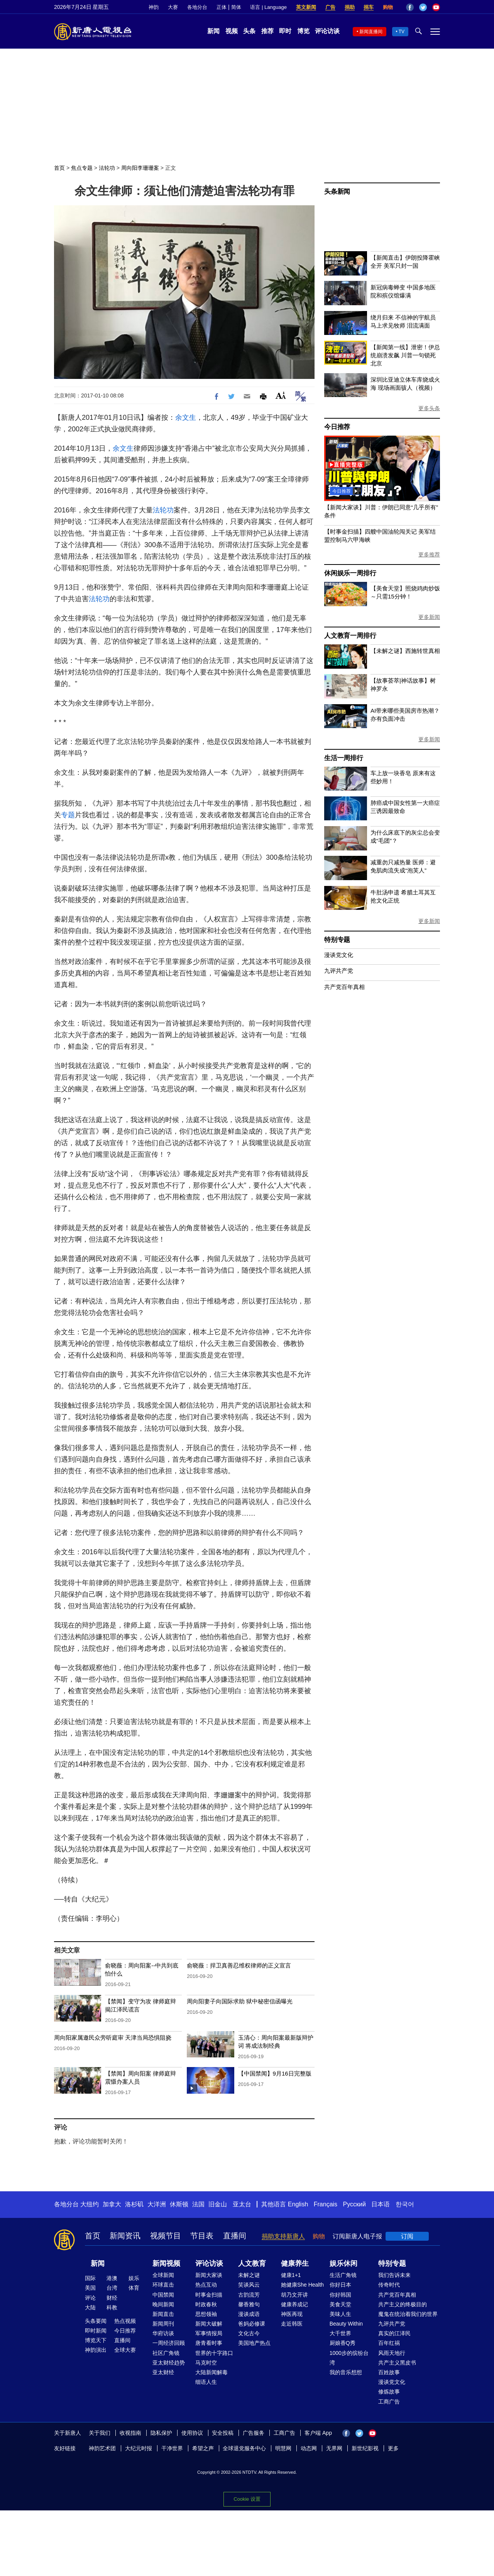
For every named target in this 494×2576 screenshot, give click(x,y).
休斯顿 (179, 2204)
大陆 (90, 2307)
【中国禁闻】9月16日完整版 (274, 2073)
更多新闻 (429, 617)
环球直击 (163, 2285)
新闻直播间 (370, 31)
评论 (90, 2298)
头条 (249, 31)
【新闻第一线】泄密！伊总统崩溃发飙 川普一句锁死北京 (405, 355)
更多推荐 (429, 554)
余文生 (185, 417)
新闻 (213, 31)
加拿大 (112, 2204)
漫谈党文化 (338, 955)
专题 (68, 815)
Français (325, 2204)
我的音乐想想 (346, 2372)
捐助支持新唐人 (283, 2236)
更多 (393, 2448)
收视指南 (130, 2433)
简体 (236, 7)
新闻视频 (166, 2263)
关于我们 (99, 2433)
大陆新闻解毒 (211, 2372)
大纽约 (89, 2204)
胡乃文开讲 (294, 2295)
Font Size (280, 395)
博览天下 (96, 2340)
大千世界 (340, 2333)
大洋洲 (156, 2204)
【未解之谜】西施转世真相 (405, 650)
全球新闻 (163, 2275)
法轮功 (107, 168)
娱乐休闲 (343, 2263)
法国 (198, 2204)
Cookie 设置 (247, 2497)
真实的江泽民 (394, 2333)
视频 (231, 31)
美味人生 (340, 2314)
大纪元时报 (138, 2448)
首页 (59, 168)
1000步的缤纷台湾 (349, 2358)
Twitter (423, 7)
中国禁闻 (163, 2295)
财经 (112, 2298)
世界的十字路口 (214, 2353)
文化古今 (249, 2333)
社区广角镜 (165, 2353)
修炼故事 (389, 2391)
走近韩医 (292, 2324)
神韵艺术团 (102, 2448)
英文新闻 (306, 7)
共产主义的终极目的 (402, 2304)
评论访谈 (327, 31)
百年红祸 (389, 2343)
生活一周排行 (343, 758)
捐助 (350, 7)
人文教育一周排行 (350, 635)
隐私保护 (161, 2433)
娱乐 (134, 2278)
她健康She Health (302, 2285)
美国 (90, 2288)
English (298, 2204)
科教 (112, 2307)
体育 (134, 2288)
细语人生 (206, 2382)
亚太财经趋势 (168, 2363)
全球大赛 (125, 2350)
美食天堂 (340, 2304)
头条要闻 (96, 2321)
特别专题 (337, 939)
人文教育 (252, 2263)
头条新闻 (337, 191)
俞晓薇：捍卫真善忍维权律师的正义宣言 (239, 1965)
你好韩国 (340, 2295)
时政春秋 (206, 2304)
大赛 (173, 7)
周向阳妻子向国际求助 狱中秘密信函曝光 (240, 2001)
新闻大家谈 (208, 2275)
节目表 (201, 2235)
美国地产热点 (254, 2343)
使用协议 (192, 2433)
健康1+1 (291, 2275)
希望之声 (203, 2448)
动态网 (309, 2448)
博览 (303, 31)
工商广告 (389, 2402)
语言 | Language (268, 7)
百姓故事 (389, 2372)
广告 (330, 7)
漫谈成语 (249, 2314)
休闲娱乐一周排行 (350, 573)
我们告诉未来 (394, 2275)
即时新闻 (96, 2331)
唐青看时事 (208, 2343)
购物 (388, 7)
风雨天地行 (391, 2353)
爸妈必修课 (251, 2324)
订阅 (407, 2236)
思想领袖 (206, 2314)
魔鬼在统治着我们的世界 (408, 2314)
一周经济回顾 (168, 2343)
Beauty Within (346, 2324)
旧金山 (217, 2204)
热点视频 (125, 2321)
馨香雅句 (249, 2304)
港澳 (112, 2278)
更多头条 (429, 408)
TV (401, 31)
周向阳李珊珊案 (140, 168)
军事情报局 (208, 2333)
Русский (354, 2204)
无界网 (334, 2448)
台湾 (112, 2288)
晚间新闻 (163, 2304)
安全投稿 (222, 2433)
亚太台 (242, 2204)
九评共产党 (338, 970)
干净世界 (172, 2448)
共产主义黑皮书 (397, 2363)
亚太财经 (163, 2372)
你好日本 (340, 2285)
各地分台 (197, 7)
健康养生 (295, 2263)
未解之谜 (249, 2275)
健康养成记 (294, 2304)
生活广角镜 (343, 2275)
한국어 (405, 2204)
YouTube (436, 7)
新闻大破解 (208, 2324)
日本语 (380, 2204)
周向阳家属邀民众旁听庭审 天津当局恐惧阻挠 (112, 2037)
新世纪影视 (365, 2448)
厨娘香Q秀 (342, 2343)
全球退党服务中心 (244, 2448)
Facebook (410, 7)
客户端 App (318, 2433)
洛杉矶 (134, 2204)
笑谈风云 (249, 2285)
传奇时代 (389, 2285)
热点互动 (206, 2285)
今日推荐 (337, 427)
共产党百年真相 (344, 987)
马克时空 (206, 2363)
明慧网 (283, 2448)
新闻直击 (163, 2314)
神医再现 (292, 2314)
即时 (285, 31)
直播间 (234, 2235)
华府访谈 (163, 2333)
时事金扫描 (208, 2295)
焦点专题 (82, 168)
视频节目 (165, 2235)
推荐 (267, 31)
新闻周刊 (163, 2324)
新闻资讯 (125, 2235)
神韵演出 (96, 2350)
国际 (90, 2278)
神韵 (154, 7)
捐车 (369, 7)
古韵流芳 (249, 2295)
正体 (222, 7)
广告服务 (253, 2433)
